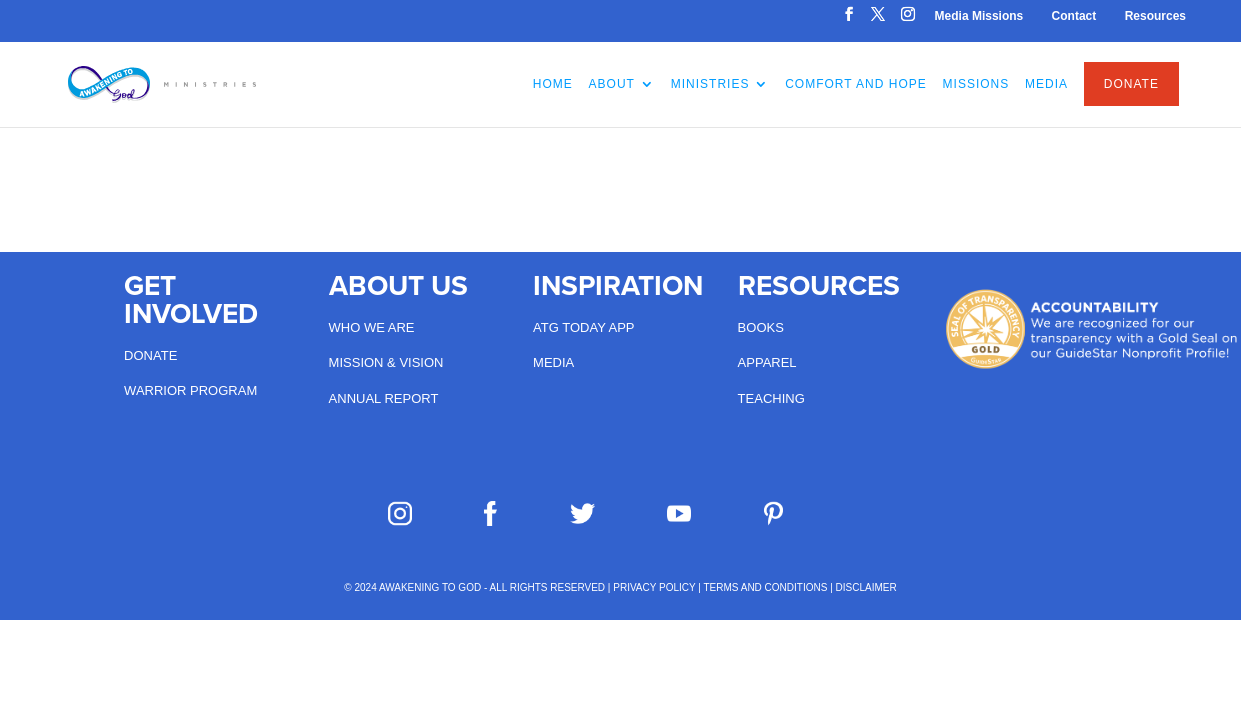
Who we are (372, 327)
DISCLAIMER (866, 587)
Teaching (771, 398)
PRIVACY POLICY (654, 587)
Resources (1155, 16)
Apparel (767, 362)
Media (553, 362)
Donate (150, 355)
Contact (1074, 16)
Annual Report (384, 398)
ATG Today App (583, 327)
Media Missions (979, 16)
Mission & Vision (386, 362)
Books (761, 327)
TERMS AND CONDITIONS (765, 587)
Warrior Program (190, 390)
